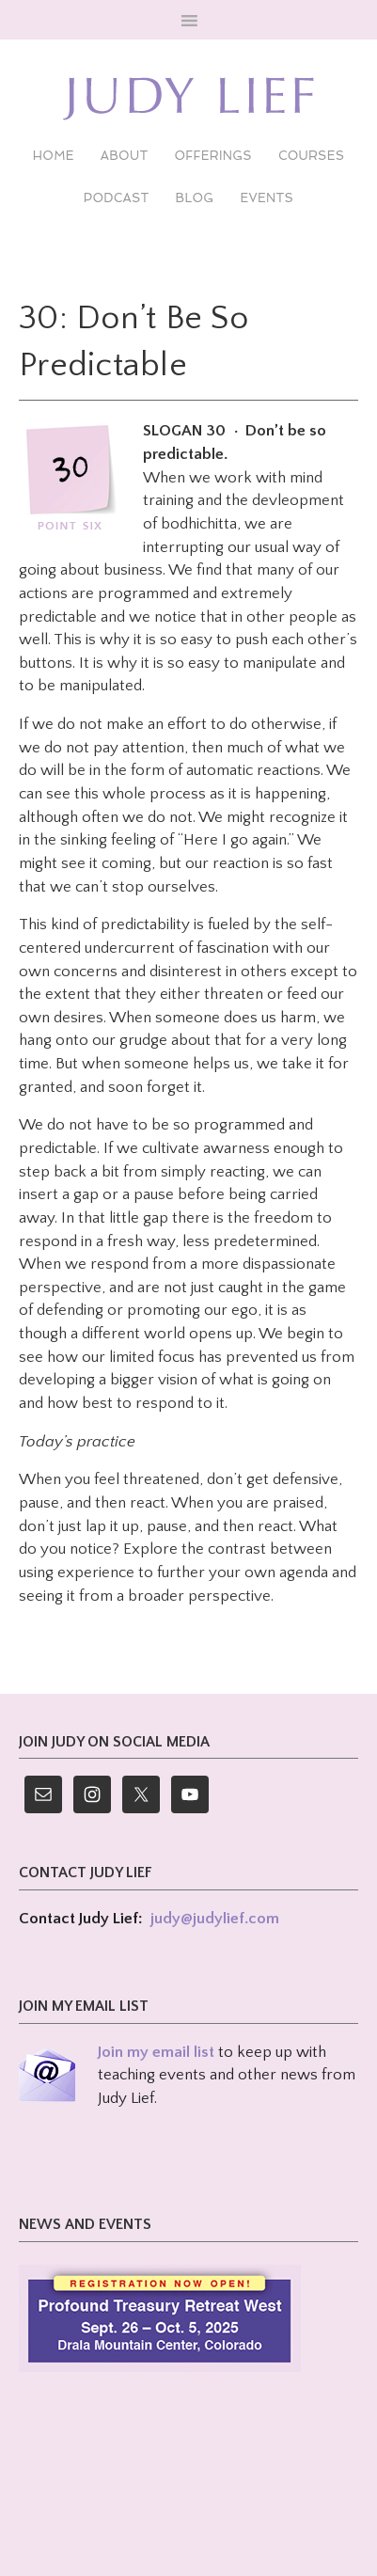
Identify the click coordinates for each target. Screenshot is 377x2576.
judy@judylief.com (214, 1918)
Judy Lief (188, 98)
